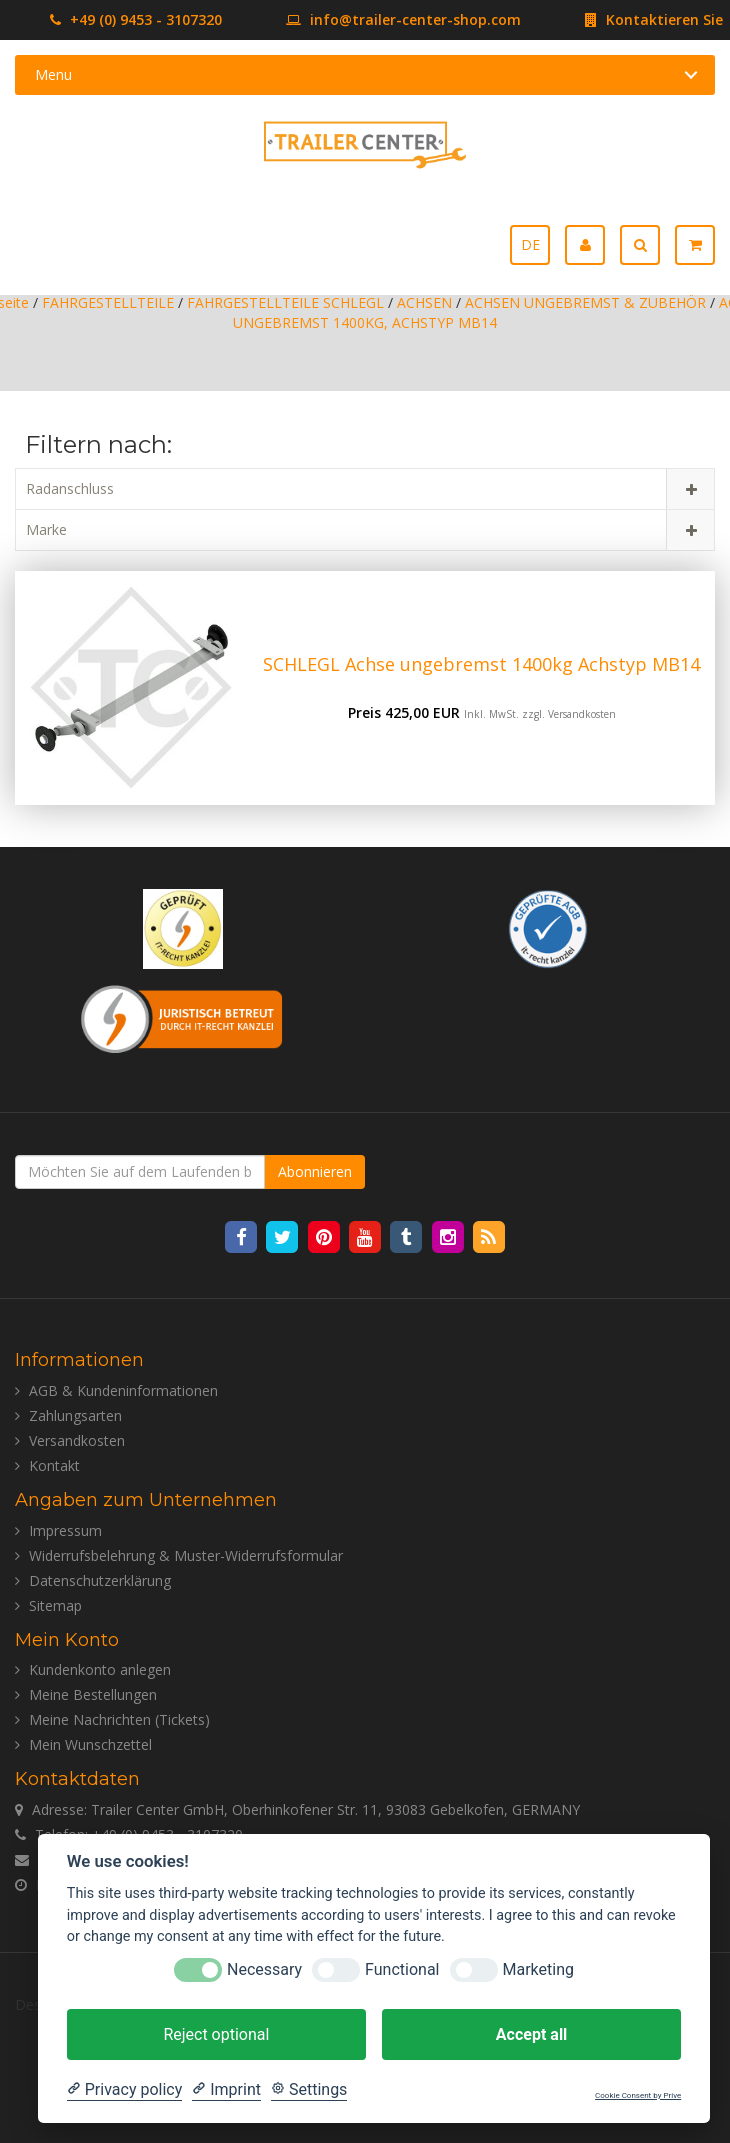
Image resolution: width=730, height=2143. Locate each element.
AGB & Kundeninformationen (123, 1390)
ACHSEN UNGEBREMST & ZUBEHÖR (585, 302)
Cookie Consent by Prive (638, 2095)
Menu (53, 74)
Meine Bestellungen (93, 1694)
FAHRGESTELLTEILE (108, 302)
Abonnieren (315, 1171)
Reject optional (216, 2034)
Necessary (264, 1969)
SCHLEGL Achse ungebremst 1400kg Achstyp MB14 (481, 664)
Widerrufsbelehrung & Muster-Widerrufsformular (186, 1555)
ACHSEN (424, 302)
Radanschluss (70, 488)
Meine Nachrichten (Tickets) (119, 1719)
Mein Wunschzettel (90, 1744)
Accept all (531, 2034)
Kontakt (54, 1465)
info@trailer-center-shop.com (373, 19)
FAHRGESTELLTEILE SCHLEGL (285, 302)
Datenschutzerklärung (100, 1580)
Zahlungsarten (75, 1415)
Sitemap (55, 1605)
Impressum (65, 1530)
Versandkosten (582, 714)
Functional (402, 1969)
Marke (46, 529)
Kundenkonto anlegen (100, 1669)
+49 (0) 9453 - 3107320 (136, 19)
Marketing (538, 1969)
